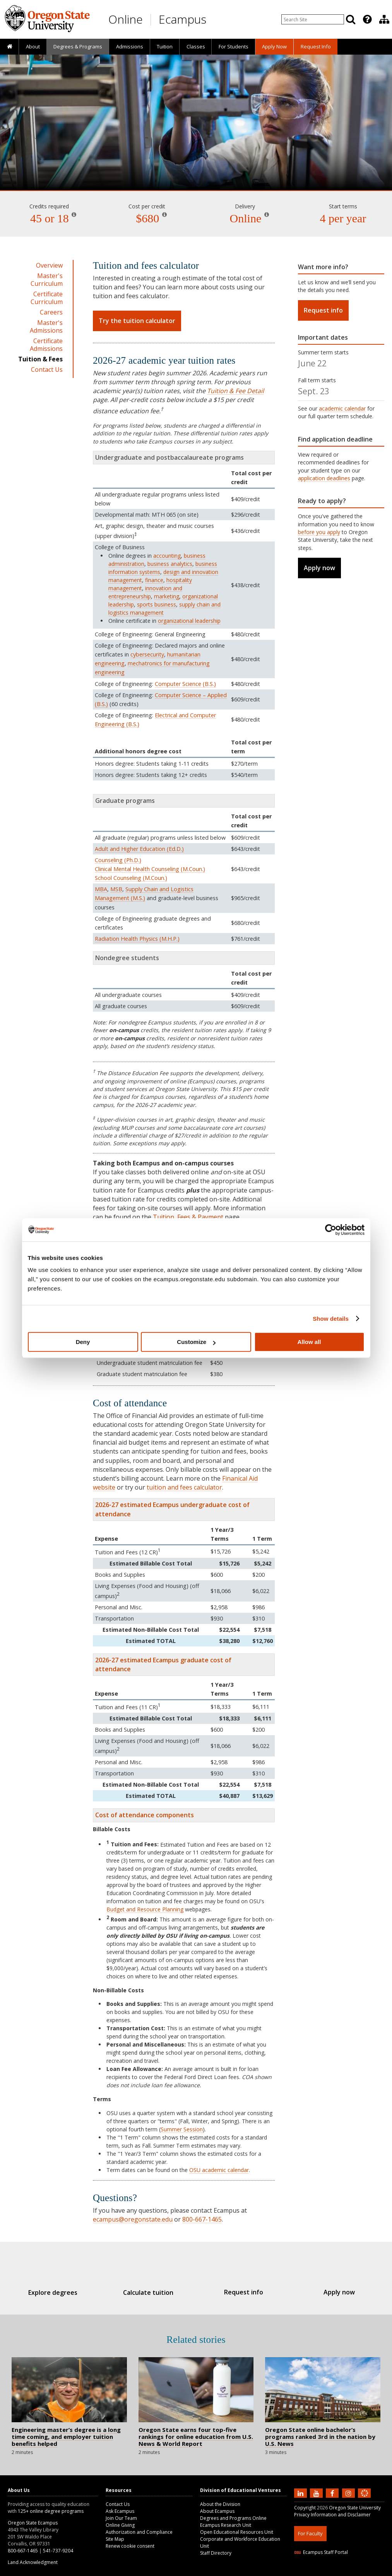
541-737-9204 (58, 2550)
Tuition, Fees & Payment (188, 1217)
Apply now (319, 568)
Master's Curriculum (47, 279)
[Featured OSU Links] (367, 19)
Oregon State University (355, 2507)
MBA (101, 889)
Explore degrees (63, 2292)
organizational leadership (189, 620)
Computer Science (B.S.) (185, 683)
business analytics (169, 563)
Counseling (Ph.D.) (118, 860)
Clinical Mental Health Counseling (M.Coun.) (150, 869)
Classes (196, 46)
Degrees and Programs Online (233, 2518)
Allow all (309, 1342)
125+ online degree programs (51, 2511)
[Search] (350, 19)
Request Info (316, 46)
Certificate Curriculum (47, 298)
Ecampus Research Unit (225, 2525)
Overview (49, 265)
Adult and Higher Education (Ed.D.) (139, 848)
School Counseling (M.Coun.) (131, 878)
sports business (156, 604)
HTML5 (337, 2571)
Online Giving (120, 2525)
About (33, 46)
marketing (166, 596)
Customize (196, 1342)
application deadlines (324, 478)
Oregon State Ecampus (33, 2522)
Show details (331, 1318)
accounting (167, 555)
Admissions (129, 46)
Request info (323, 310)
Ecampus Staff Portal (321, 2552)
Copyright (305, 2507)
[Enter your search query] (312, 19)
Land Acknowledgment (33, 2562)
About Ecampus (217, 2511)
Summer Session (182, 2129)
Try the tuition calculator (137, 320)
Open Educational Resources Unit (236, 2532)
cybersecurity (147, 654)
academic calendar (342, 408)
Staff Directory (215, 2553)
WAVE (371, 2571)
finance (154, 580)
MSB (116, 889)
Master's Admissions (46, 326)
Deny (83, 1342)
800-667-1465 (202, 2219)
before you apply (319, 532)
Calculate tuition (152, 2292)
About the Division (220, 2504)
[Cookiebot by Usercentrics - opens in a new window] (331, 1230)
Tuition (165, 46)
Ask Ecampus (120, 2511)
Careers (51, 312)
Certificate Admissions (46, 344)
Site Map (115, 2539)
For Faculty (310, 2533)
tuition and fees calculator (184, 1487)
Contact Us (47, 369)
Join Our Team (121, 2518)
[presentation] (366, 19)
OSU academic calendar (219, 2170)
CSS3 (355, 2571)
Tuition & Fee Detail (235, 391)
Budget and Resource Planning (144, 1909)
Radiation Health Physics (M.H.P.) (137, 938)
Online (125, 19)
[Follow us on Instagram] (349, 2492)
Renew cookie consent (130, 2546)
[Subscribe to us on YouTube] (317, 2492)
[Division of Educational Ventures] (384, 19)
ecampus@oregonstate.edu (133, 2219)
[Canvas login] (364, 2499)
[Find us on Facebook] (333, 2492)
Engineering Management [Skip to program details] (196, 168)
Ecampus (182, 19)
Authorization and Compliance (139, 2532)
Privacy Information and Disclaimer (332, 2514)
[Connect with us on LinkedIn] (301, 2492)
